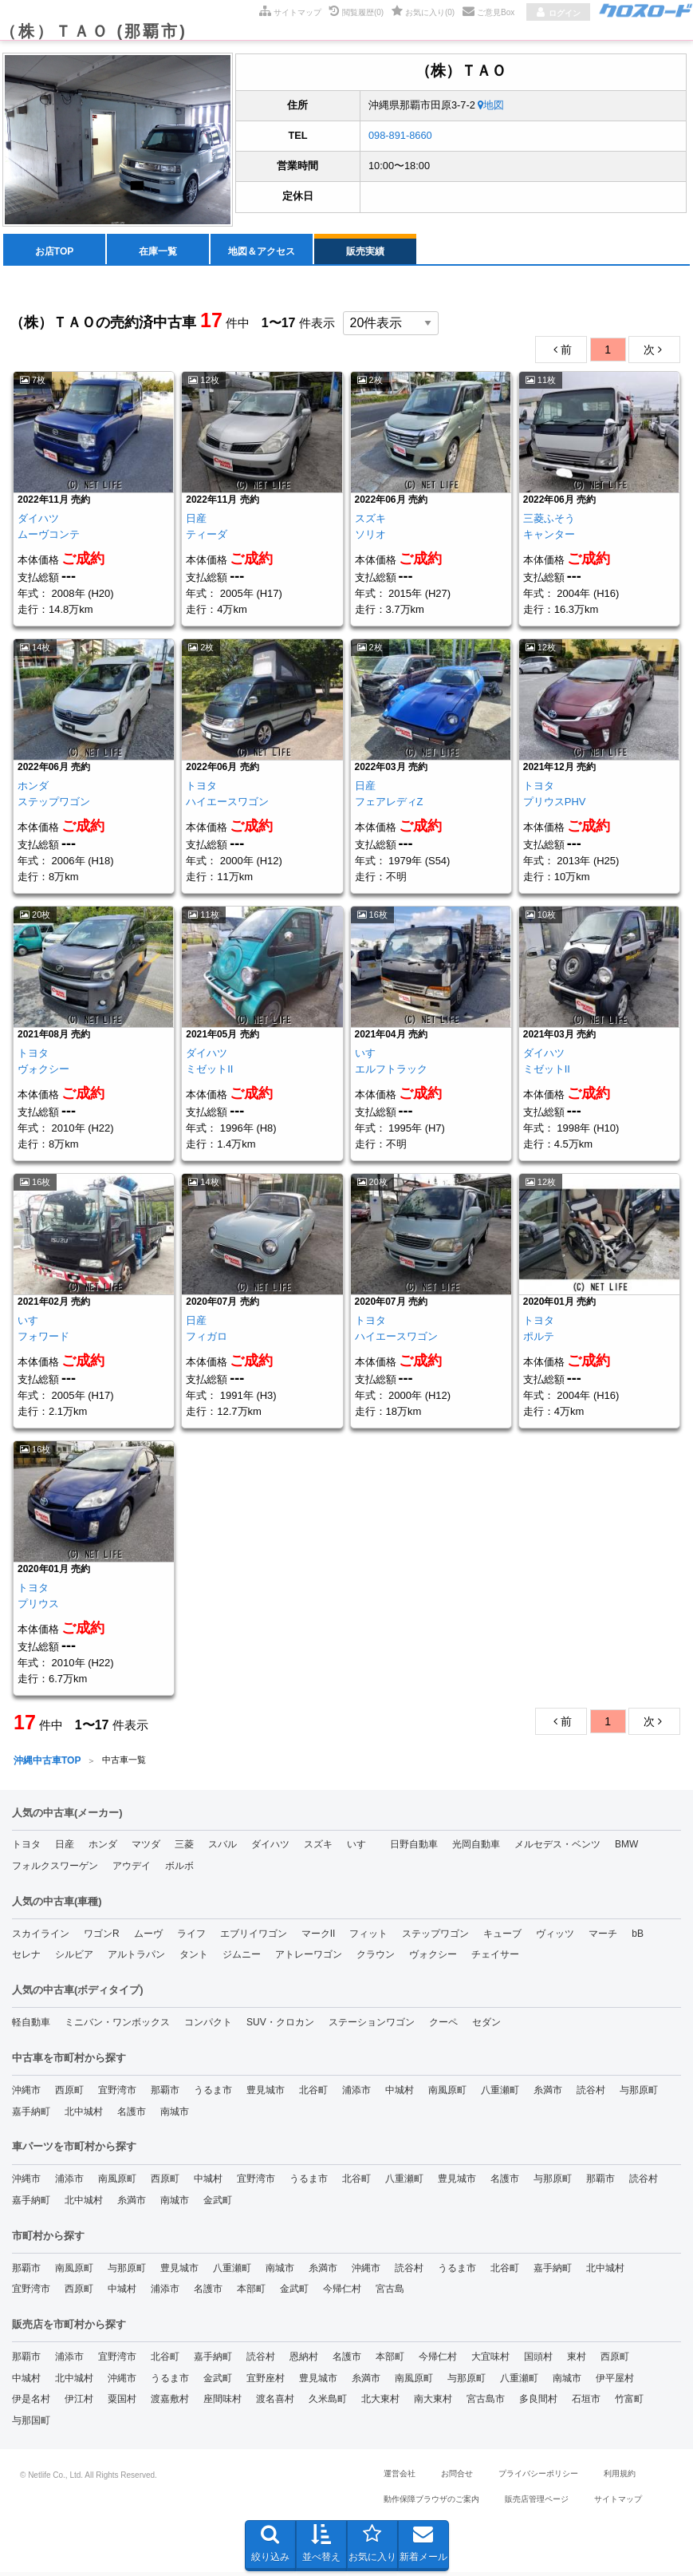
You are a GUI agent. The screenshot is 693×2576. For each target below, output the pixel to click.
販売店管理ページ (537, 2502)
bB (638, 1936)
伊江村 (79, 2402)
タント (193, 1957)
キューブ (502, 1936)
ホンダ (103, 1847)
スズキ (318, 1847)
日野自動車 (414, 1847)
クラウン (375, 1957)
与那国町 (31, 2423)
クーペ (443, 2025)
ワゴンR (102, 1936)
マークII (318, 1936)
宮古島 (390, 2291)
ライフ (191, 1936)
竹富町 (629, 2402)
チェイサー (495, 1957)
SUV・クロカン (280, 2025)
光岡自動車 (476, 1847)
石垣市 (586, 2402)
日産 (64, 1847)
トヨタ (26, 1847)
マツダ (146, 1847)
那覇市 (165, 2093)
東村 (576, 2359)
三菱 (184, 1847)
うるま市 (213, 2093)
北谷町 (313, 2093)
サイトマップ (618, 2502)
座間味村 (222, 2402)
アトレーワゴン (308, 1957)
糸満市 (548, 2093)
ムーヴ (148, 1936)
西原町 (69, 2093)
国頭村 (538, 2359)
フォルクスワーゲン (55, 1869)
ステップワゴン (435, 1936)
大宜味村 (490, 2359)
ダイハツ (270, 1847)
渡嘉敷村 (170, 2402)
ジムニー (241, 1957)
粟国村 (122, 2402)
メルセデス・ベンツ (557, 1847)
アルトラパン (136, 1957)
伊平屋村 (615, 2381)
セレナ (26, 1957)
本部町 (251, 2291)
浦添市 (356, 2093)
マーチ (603, 1936)
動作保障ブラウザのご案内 (431, 2502)
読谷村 (591, 2093)
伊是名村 (31, 2402)
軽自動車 (31, 2025)
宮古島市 (486, 2402)
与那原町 (639, 2093)
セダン (486, 2025)
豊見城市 (265, 2093)
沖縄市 (26, 2093)
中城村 (399, 2093)
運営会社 (399, 2476)
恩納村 (303, 2359)
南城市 (174, 2114)
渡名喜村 (275, 2402)
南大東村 (433, 2402)
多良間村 (538, 2402)
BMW (626, 1847)
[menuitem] (55, 252)
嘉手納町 (31, 2114)
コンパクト (208, 2025)
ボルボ (179, 1869)
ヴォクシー (433, 1957)
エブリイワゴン (253, 1936)
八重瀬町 (500, 2093)
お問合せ (457, 2476)
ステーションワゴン (372, 2025)
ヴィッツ (555, 1936)
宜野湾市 (117, 2093)
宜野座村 (265, 2381)
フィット (368, 1936)
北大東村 (380, 2402)
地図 (491, 108)
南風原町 (447, 2093)
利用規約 (620, 2476)
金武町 (217, 2203)
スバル (222, 1847)
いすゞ (361, 1847)
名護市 (131, 2114)
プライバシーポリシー (538, 2476)
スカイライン (40, 1936)
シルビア (74, 1957)
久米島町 (328, 2402)
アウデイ (131, 1869)
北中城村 (84, 2114)
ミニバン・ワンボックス (117, 2025)
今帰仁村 (342, 2291)
